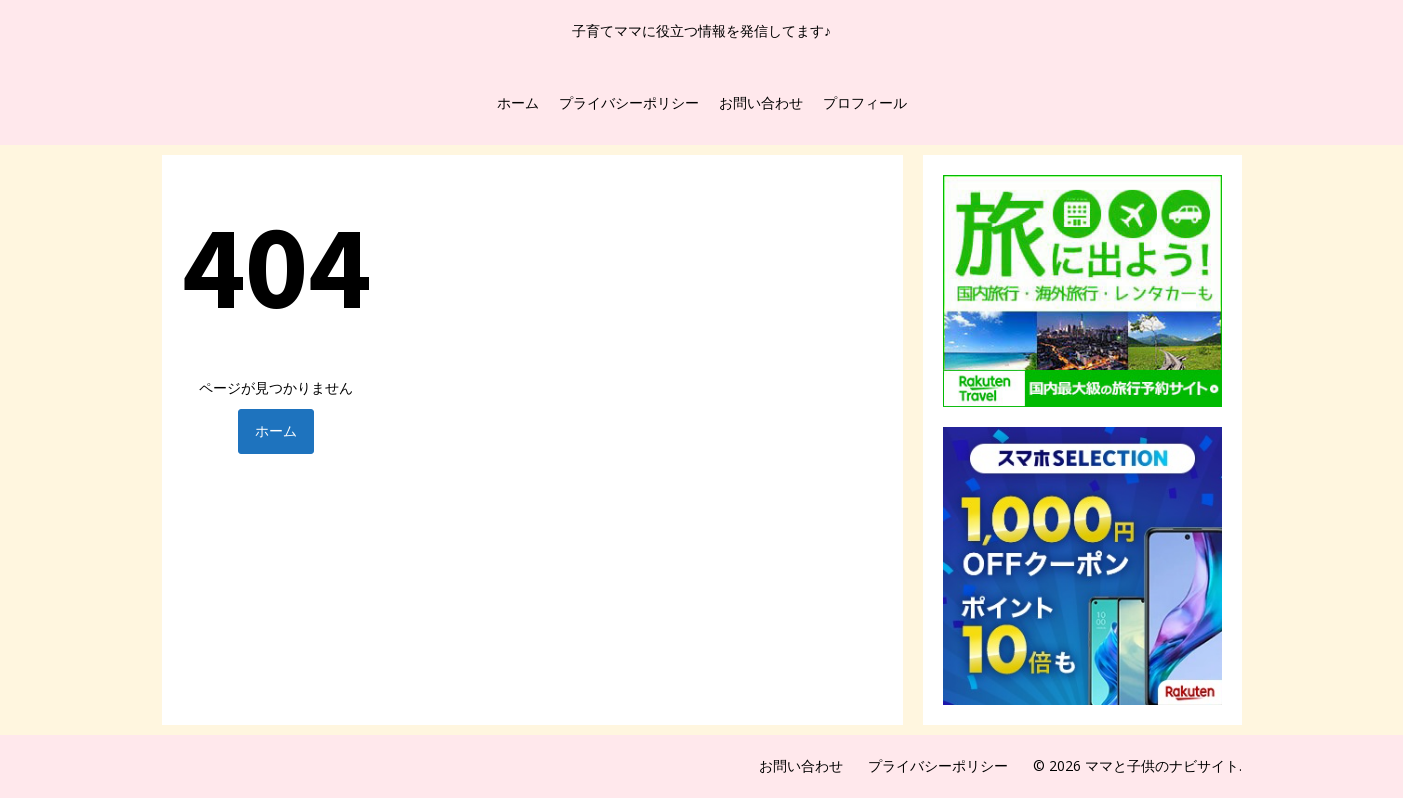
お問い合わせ (761, 102)
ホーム (518, 102)
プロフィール (865, 102)
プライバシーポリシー (629, 102)
